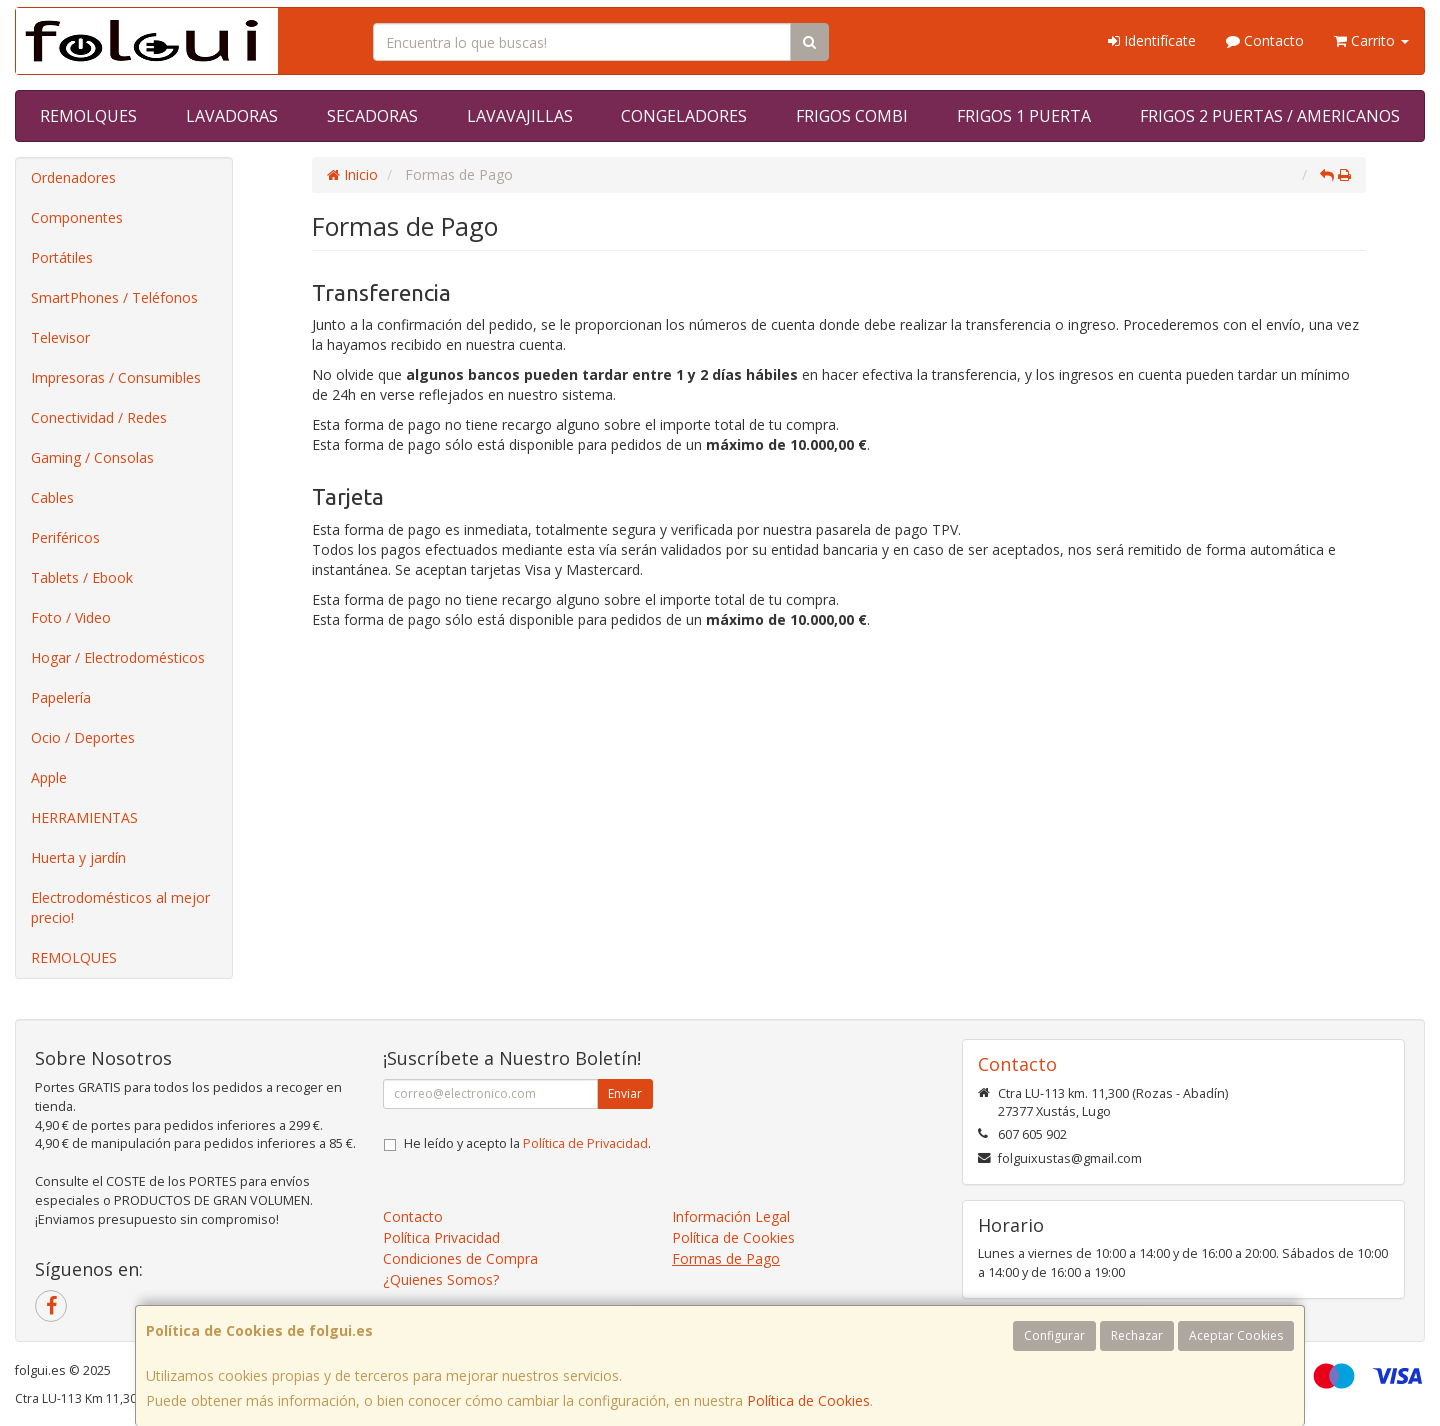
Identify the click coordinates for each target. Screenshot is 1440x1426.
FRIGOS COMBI (852, 116)
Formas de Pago (726, 1258)
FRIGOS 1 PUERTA (1024, 116)
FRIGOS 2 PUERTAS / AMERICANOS (1270, 116)
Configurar (1054, 1335)
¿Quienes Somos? (441, 1279)
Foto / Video (71, 617)
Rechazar (1137, 1335)
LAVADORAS (232, 116)
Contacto (1265, 40)
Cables (52, 497)
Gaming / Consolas (92, 457)
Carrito (1371, 40)
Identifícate (1152, 40)
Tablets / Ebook (82, 577)
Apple (49, 777)
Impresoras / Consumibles (116, 377)
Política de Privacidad (585, 1143)
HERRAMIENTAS (84, 817)
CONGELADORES (684, 116)
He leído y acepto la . (527, 1143)
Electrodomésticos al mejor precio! (120, 907)
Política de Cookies (808, 1400)
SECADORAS (372, 116)
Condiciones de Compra (460, 1258)
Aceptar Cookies (1236, 1335)
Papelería (61, 697)
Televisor (60, 337)
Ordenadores (73, 177)
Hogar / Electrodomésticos (118, 657)
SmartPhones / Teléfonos (114, 297)
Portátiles (62, 257)
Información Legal (731, 1216)
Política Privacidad (441, 1237)
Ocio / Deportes (83, 737)
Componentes (77, 217)
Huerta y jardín (78, 857)
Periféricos (65, 537)
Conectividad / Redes (99, 417)
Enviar (625, 1093)
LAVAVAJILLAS (520, 116)
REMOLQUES (88, 116)
